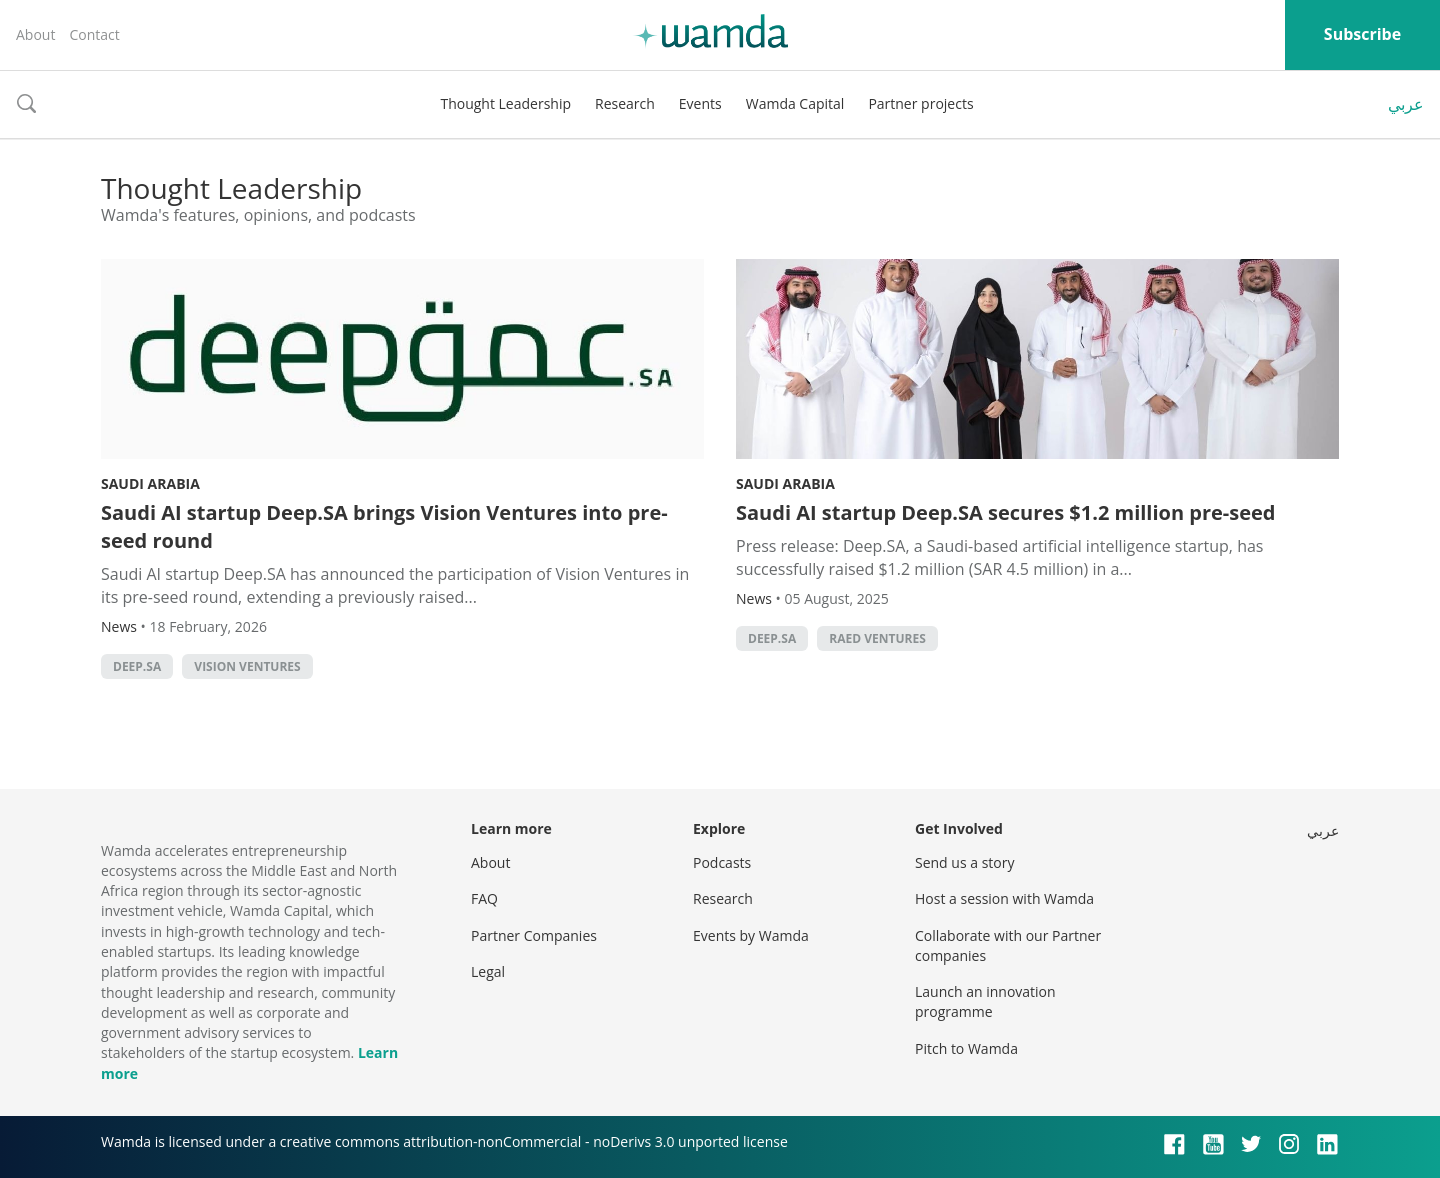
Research (625, 103)
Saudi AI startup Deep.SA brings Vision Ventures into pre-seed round (384, 526)
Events (700, 103)
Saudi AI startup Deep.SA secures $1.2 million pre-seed (1006, 512)
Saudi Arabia (150, 483)
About (35, 34)
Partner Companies (534, 935)
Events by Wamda (751, 935)
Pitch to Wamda (966, 1048)
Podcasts (722, 862)
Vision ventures (247, 666)
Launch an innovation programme (985, 1001)
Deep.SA (137, 666)
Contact (94, 34)
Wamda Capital (795, 103)
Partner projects (920, 103)
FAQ (484, 898)
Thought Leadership (505, 103)
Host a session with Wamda (1004, 898)
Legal (488, 971)
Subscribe (1362, 34)
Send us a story (964, 862)
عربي (1406, 104)
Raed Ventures (877, 638)
